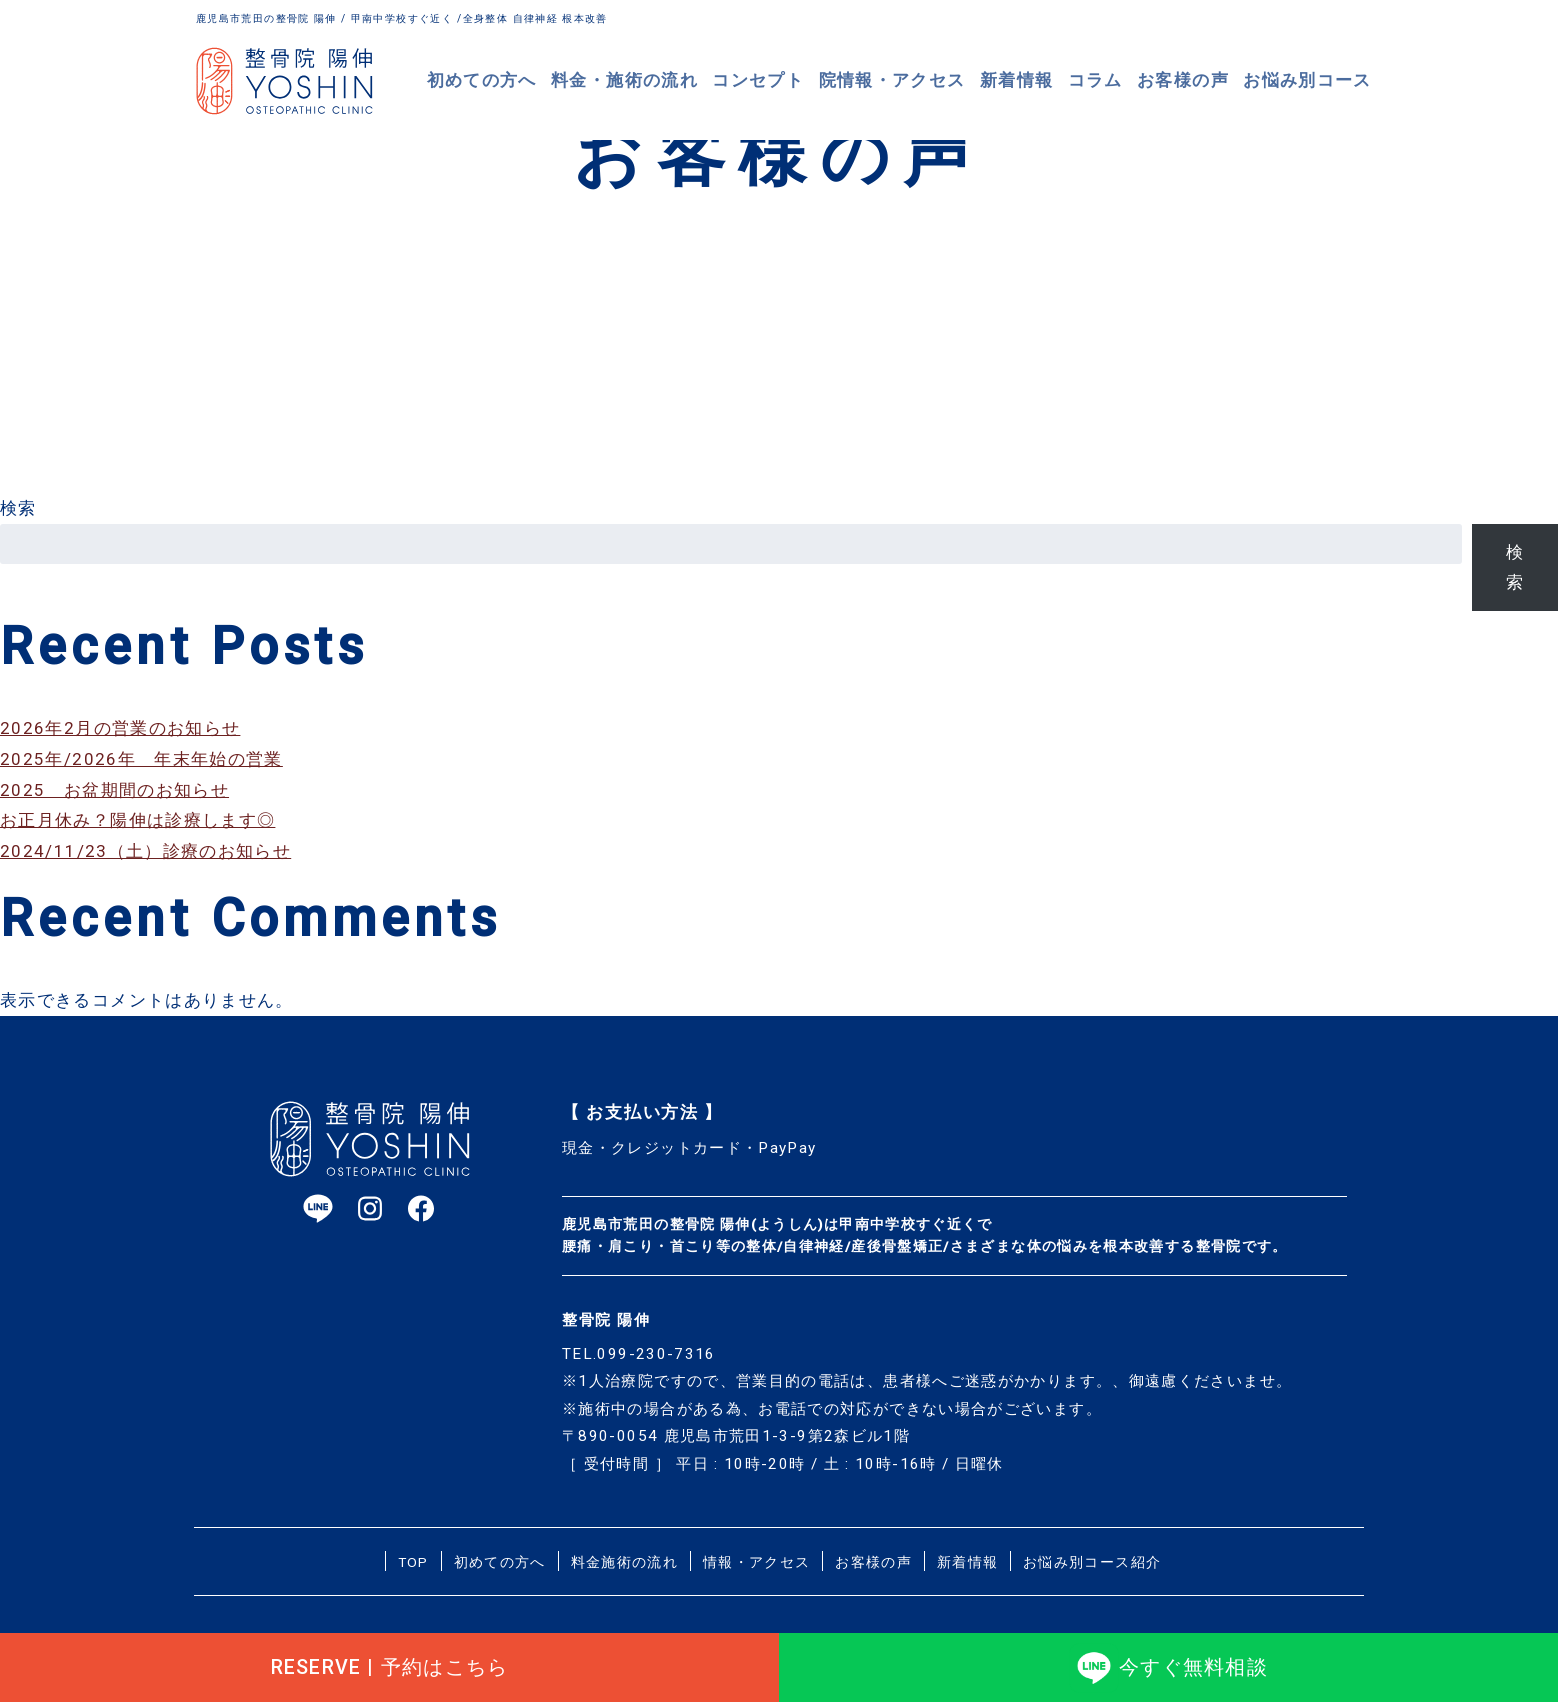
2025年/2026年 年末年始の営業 (141, 759)
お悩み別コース (1311, 80)
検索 (18, 508)
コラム (1107, 80)
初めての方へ (523, 80)
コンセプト (784, 80)
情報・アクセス (757, 1562)
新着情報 (1029, 80)
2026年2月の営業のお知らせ (120, 728)
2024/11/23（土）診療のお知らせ (145, 851)
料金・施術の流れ (657, 80)
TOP (413, 1562)
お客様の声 (1193, 80)
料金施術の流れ (625, 1562)
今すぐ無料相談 (1168, 1660)
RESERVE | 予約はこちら (389, 1660)
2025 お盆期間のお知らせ (114, 790)
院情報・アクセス (911, 80)
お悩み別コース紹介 (1092, 1562)
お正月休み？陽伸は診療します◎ (137, 820)
